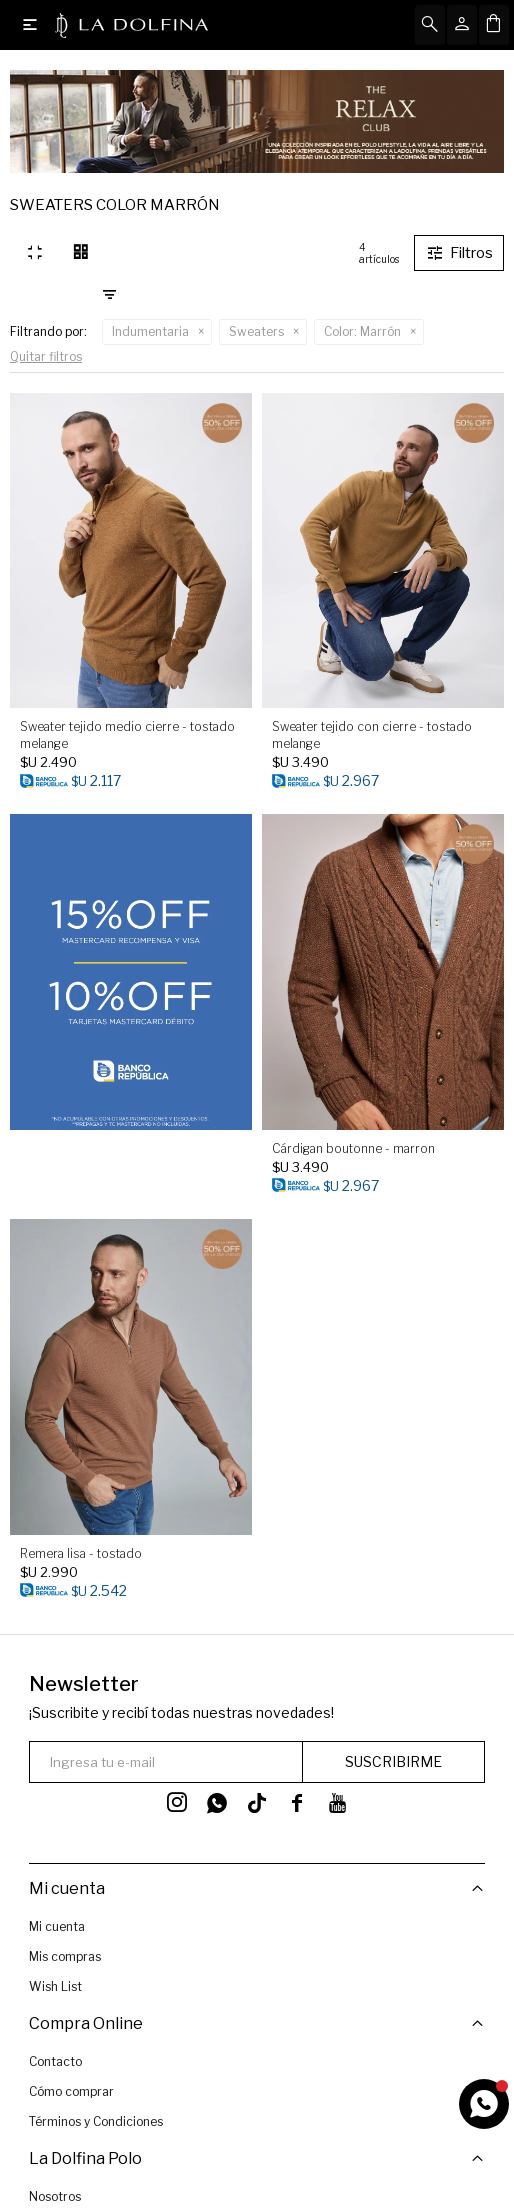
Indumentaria (150, 331)
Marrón (362, 331)
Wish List (55, 1986)
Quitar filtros (46, 356)
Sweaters (256, 331)
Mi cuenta (57, 1926)
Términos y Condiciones (96, 2114)
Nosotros (55, 2182)
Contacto (55, 2054)
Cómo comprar (71, 2084)
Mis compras (65, 1956)
